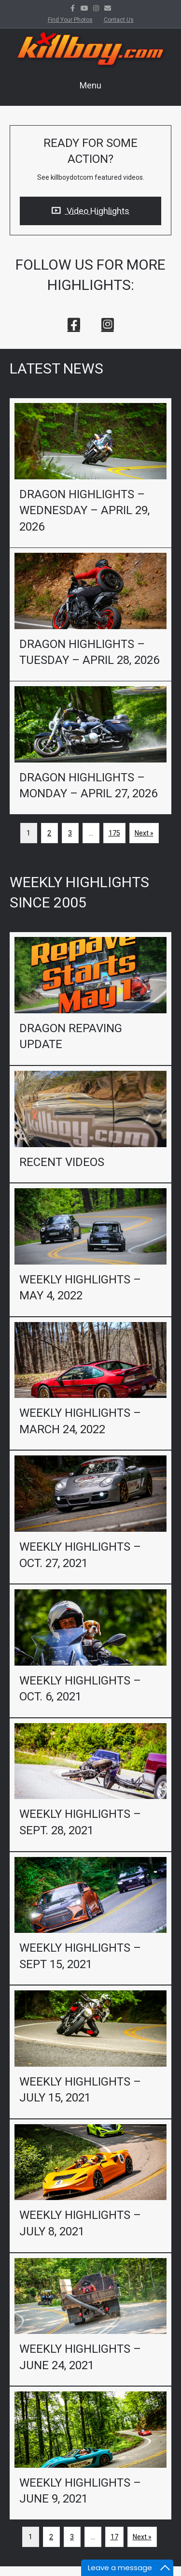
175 (114, 833)
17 (114, 2537)
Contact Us (119, 19)
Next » (144, 833)
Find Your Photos (70, 19)
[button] (73, 324)
